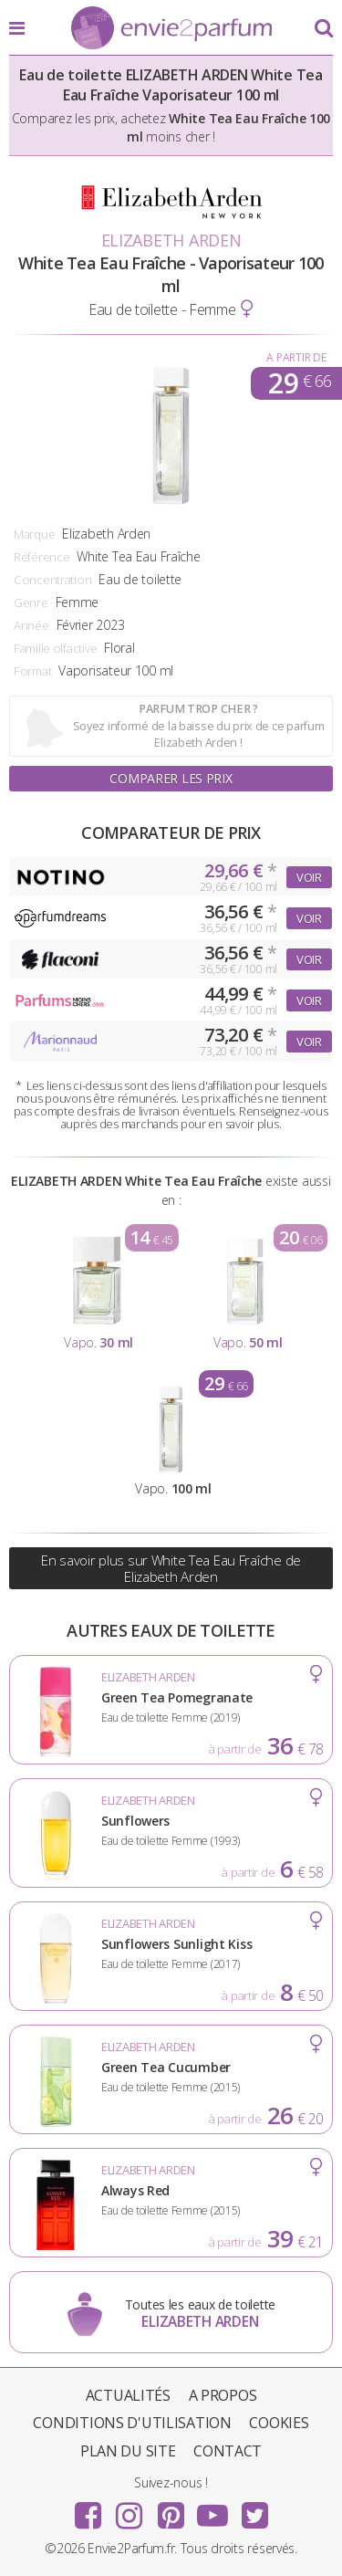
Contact (227, 2451)
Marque (34, 534)
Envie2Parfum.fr (171, 29)
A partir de (296, 357)
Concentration (52, 579)
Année (31, 625)
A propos (223, 2395)
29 (299, 383)
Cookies (278, 2423)
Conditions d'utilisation (132, 2423)
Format (32, 671)
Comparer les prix (170, 778)
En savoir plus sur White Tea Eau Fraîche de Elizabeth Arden (171, 1568)
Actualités (128, 2395)
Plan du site (128, 2451)
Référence (41, 557)
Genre (31, 602)
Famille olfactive (55, 648)
